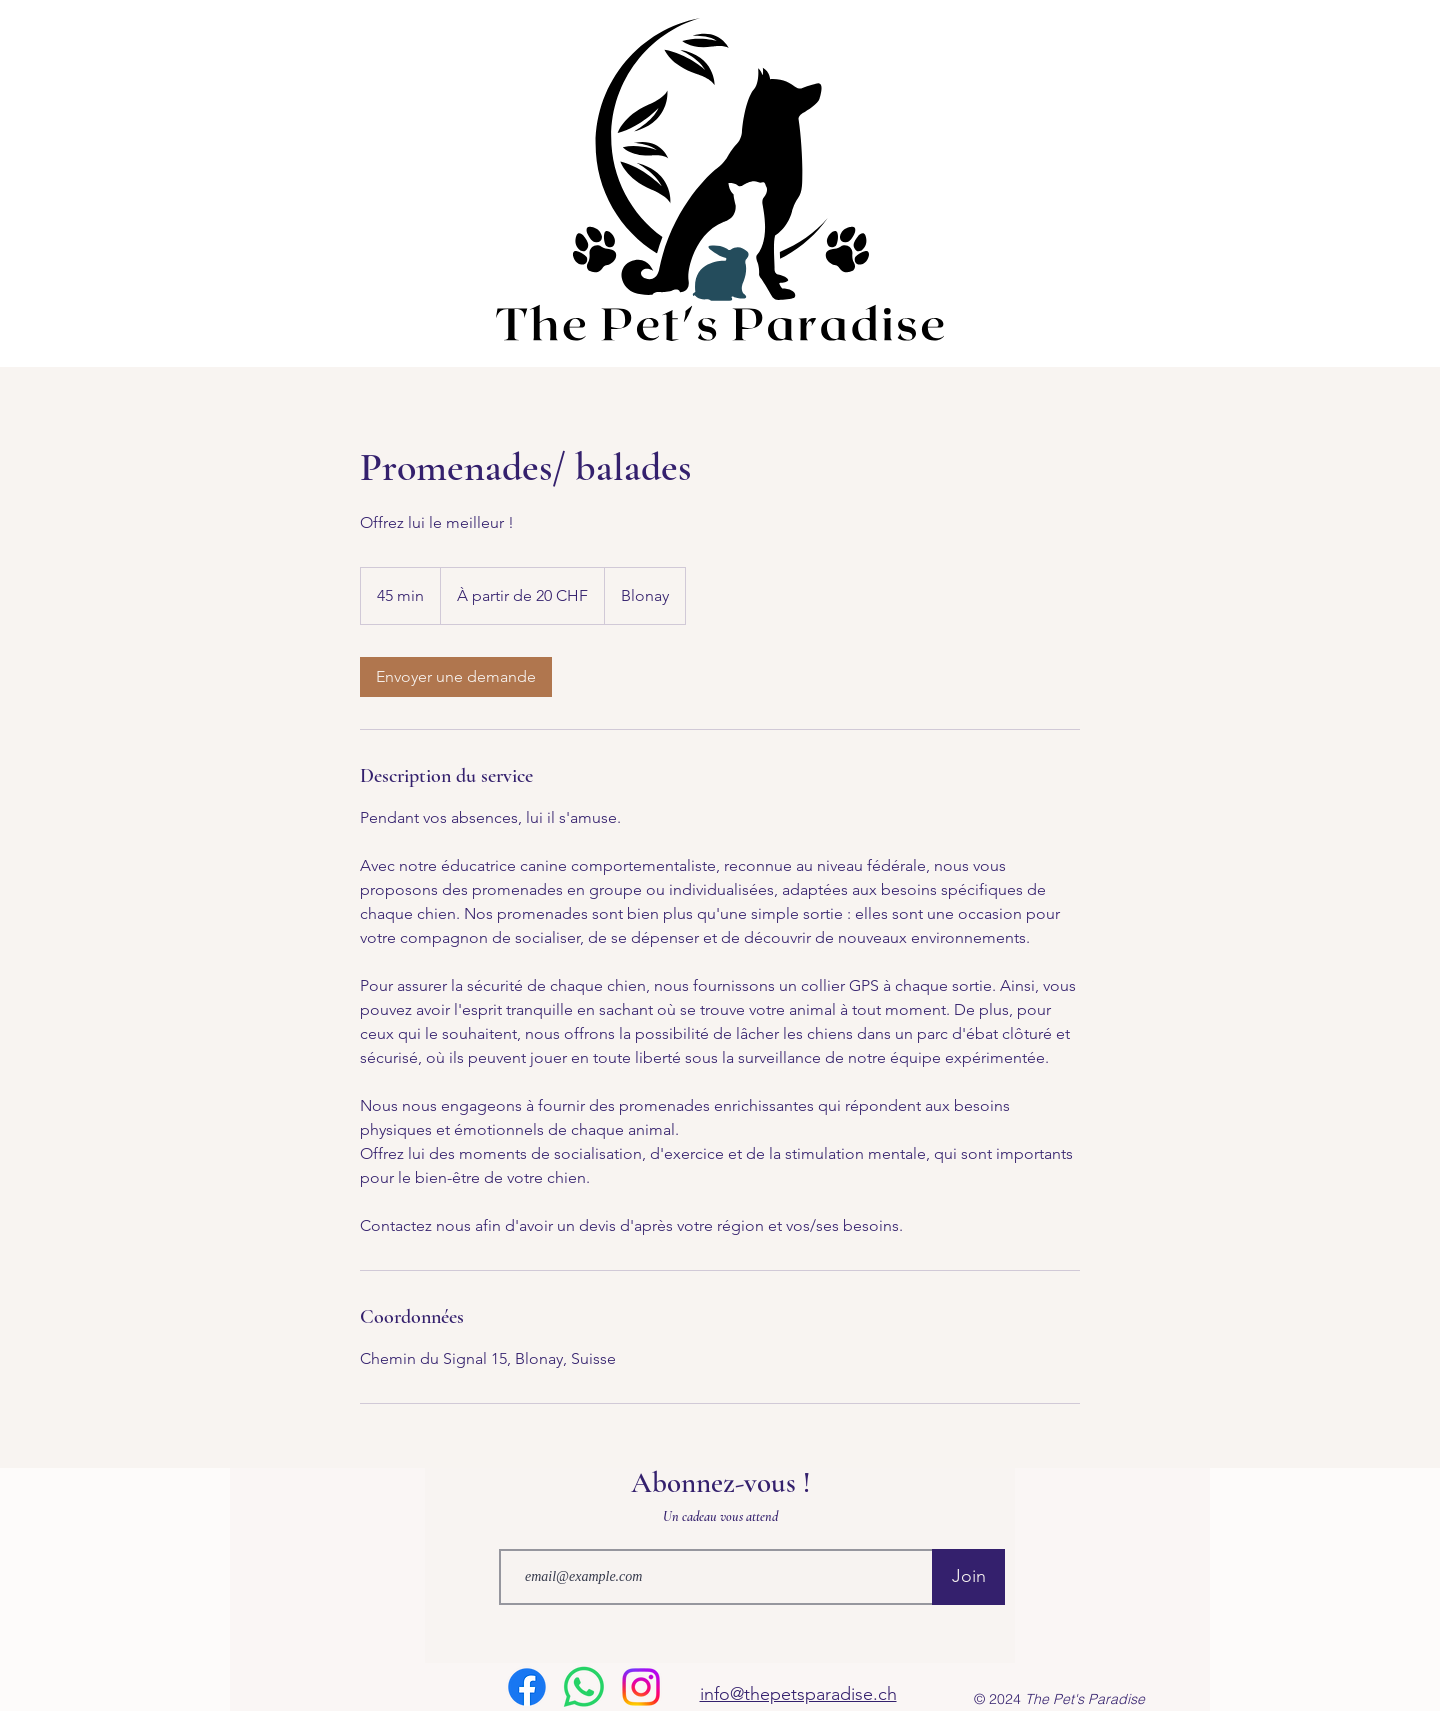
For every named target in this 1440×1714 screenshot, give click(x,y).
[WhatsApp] (584, 1687)
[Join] (968, 1577)
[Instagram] (641, 1687)
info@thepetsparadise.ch (798, 1694)
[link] (456, 677)
